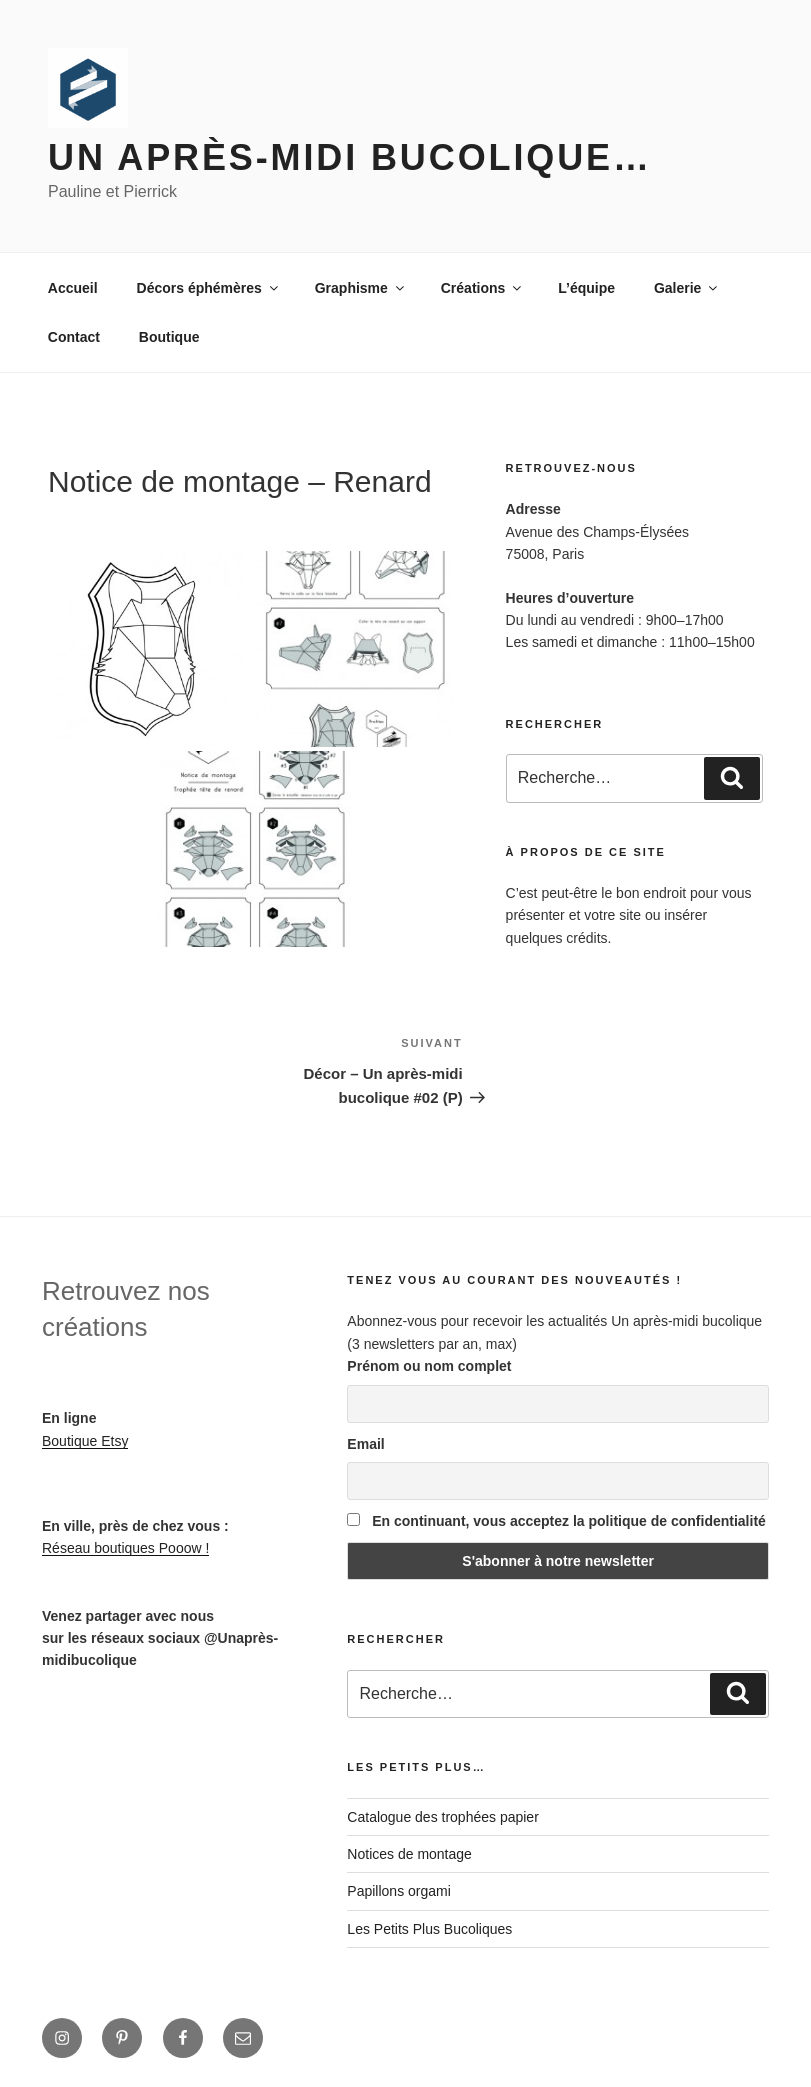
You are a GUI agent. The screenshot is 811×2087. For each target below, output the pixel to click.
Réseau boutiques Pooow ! (125, 1548)
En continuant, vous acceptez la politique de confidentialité (556, 1521)
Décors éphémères (209, 288)
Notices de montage (409, 1854)
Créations (483, 288)
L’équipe (586, 288)
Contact (74, 337)
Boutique (169, 337)
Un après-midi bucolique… (350, 157)
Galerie (687, 288)
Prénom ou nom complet (429, 1366)
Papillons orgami (399, 1891)
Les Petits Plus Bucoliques (429, 1929)
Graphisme (361, 288)
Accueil (73, 288)
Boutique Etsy (85, 1441)
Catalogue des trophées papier (442, 1817)
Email (365, 1444)
